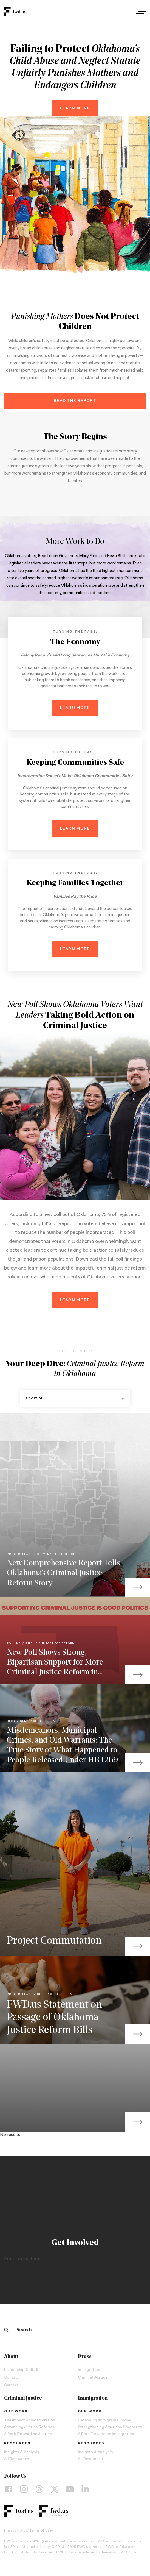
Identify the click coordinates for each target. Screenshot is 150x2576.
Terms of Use (40, 2531)
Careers (11, 2385)
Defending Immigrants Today (104, 2420)
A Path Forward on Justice (28, 2434)
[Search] (6, 2330)
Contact (11, 2378)
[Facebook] (8, 2489)
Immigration (89, 2370)
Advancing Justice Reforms (29, 2427)
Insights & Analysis (21, 2452)
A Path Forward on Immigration (106, 2434)
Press (85, 2356)
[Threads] (39, 2489)
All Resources (16, 2459)
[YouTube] (70, 2489)
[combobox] (125, 11)
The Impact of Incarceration (29, 2420)
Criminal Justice (92, 2378)
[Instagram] (23, 2489)
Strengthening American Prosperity (110, 2427)
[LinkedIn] (85, 2489)
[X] (54, 2489)
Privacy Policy (15, 2531)
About (11, 2356)
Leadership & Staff (21, 2370)
